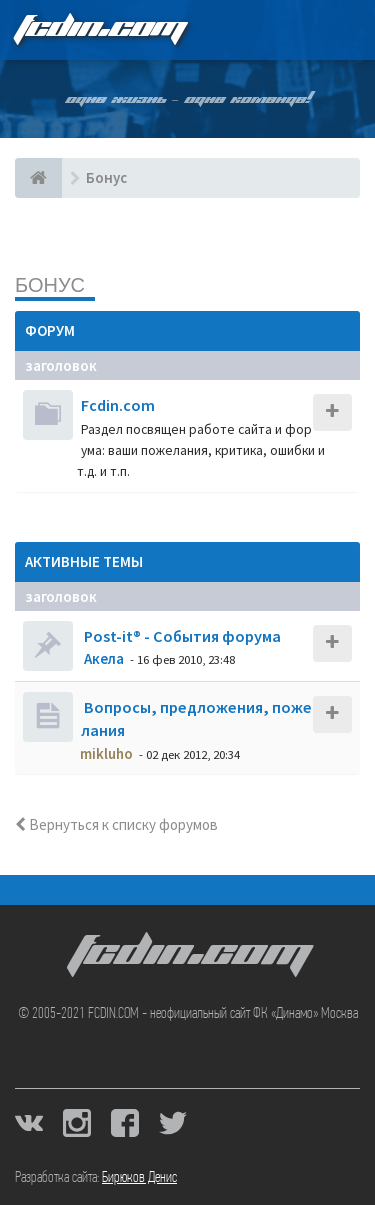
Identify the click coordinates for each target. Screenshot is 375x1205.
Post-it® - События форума (181, 636)
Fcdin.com (118, 405)
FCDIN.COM (99, 29)
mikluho (106, 753)
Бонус (50, 284)
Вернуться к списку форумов (116, 824)
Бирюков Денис (139, 1178)
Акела (104, 658)
